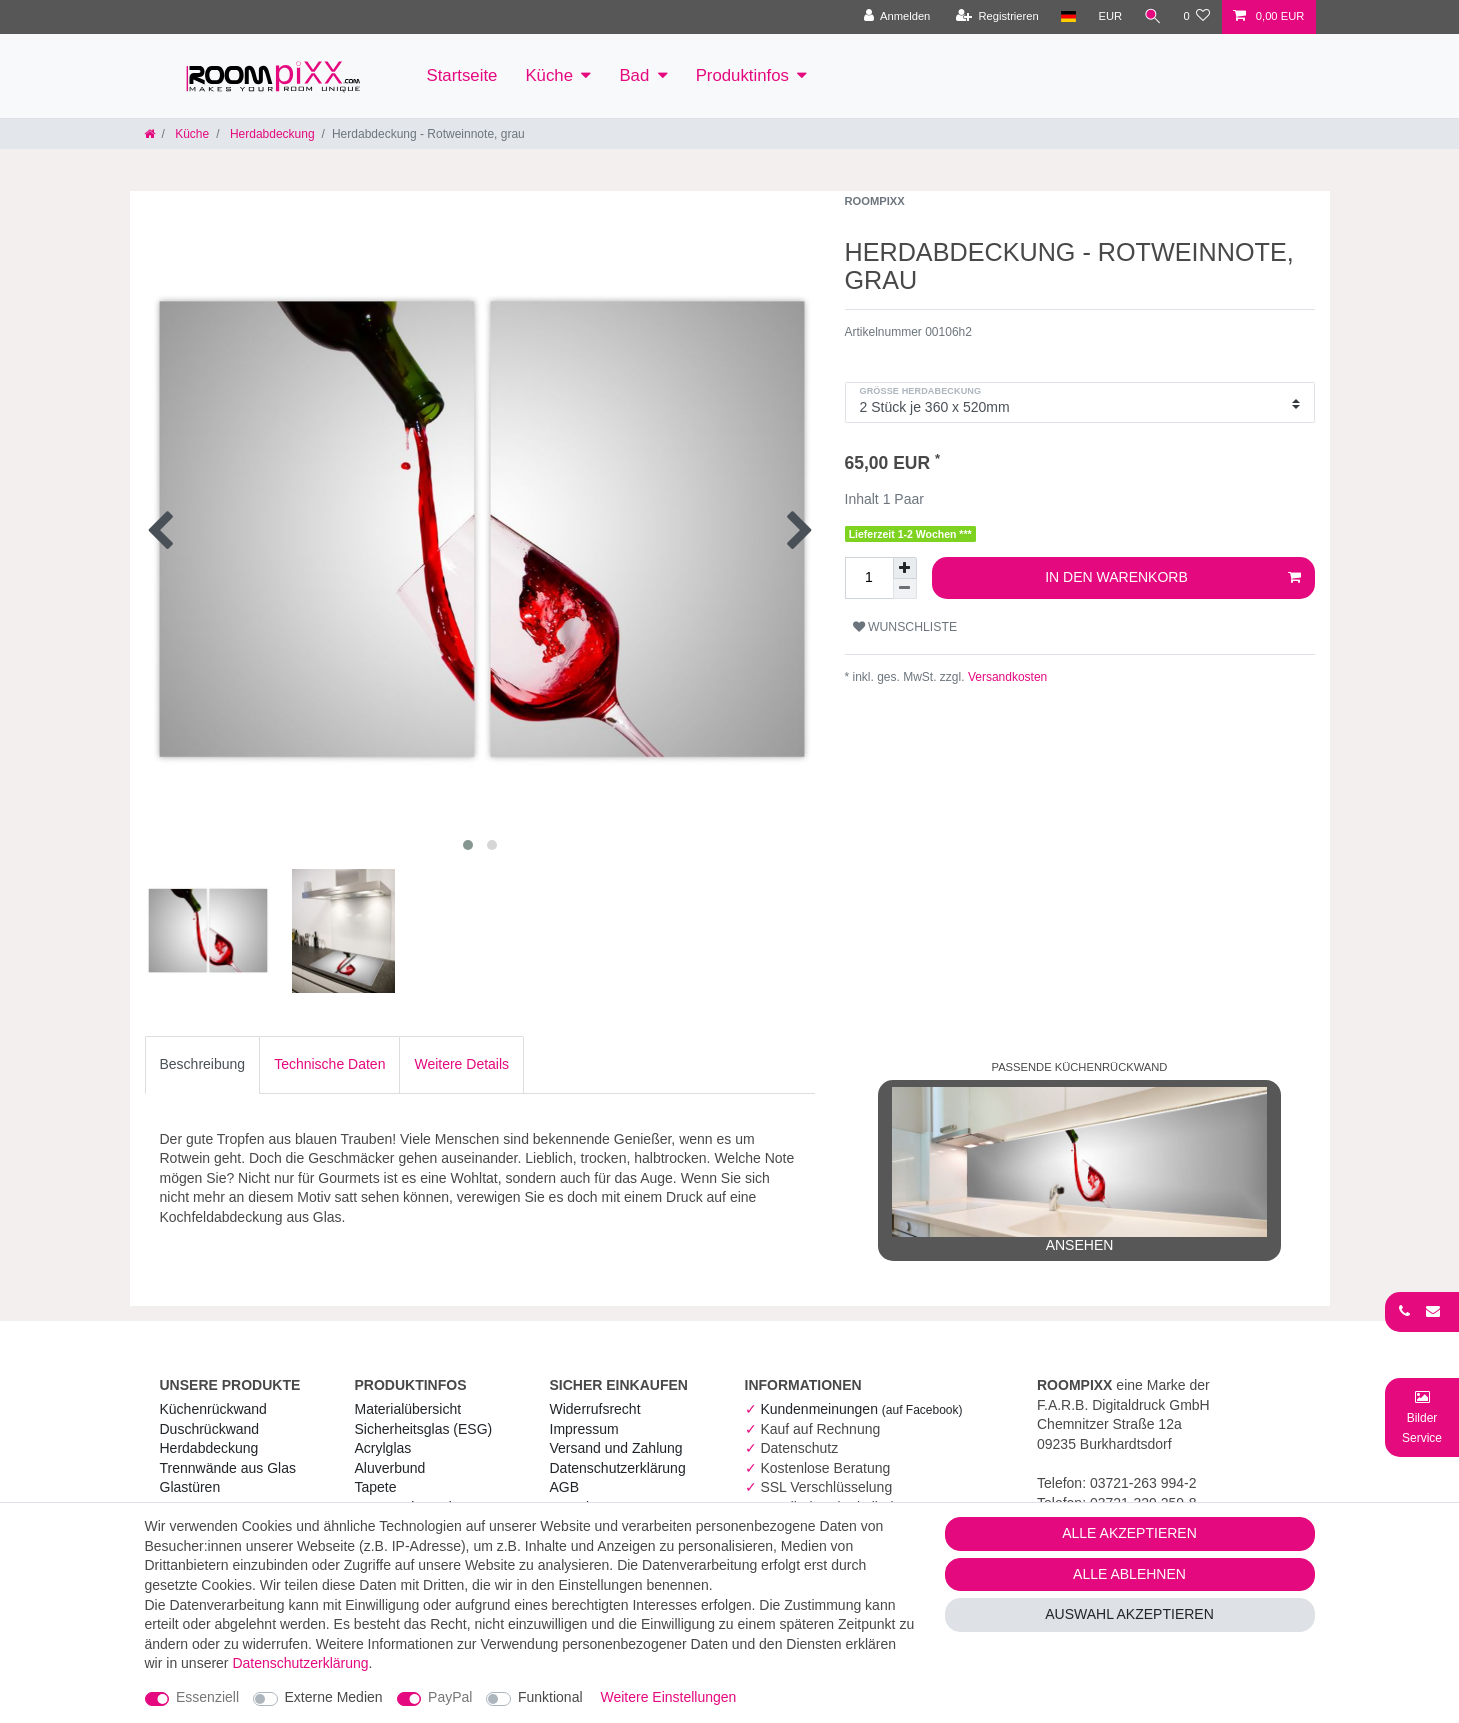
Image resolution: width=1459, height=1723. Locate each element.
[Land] (1067, 17)
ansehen (1079, 1170)
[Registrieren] (996, 17)
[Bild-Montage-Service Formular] (1422, 1416)
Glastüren (190, 1487)
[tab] (203, 1065)
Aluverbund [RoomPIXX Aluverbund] (390, 1468)
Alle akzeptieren (1129, 1533)
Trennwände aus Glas (228, 1468)
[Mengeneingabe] (869, 578)
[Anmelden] (896, 17)
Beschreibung (203, 1064)
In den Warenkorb (1172, 578)
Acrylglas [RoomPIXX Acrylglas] (383, 1448)
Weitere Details (461, 1064)
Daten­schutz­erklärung (618, 1468)
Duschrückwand (210, 1429)
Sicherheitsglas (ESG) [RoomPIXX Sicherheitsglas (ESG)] (424, 1429)
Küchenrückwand (213, 1409)
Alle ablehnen (1129, 1574)
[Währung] (1109, 17)
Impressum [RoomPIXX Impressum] (584, 1429)
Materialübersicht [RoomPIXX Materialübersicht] (408, 1409)
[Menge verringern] (905, 589)
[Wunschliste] (1196, 17)
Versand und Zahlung (616, 1448)
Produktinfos (742, 75)
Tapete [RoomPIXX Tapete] (376, 1487)
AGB (565, 1487)
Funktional (550, 1697)
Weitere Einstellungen (668, 1697)
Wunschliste (905, 627)
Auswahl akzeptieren (1129, 1614)
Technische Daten (329, 1064)
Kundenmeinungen (861, 1409)
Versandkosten (1006, 677)
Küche (549, 75)
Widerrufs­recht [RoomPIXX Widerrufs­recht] (595, 1409)
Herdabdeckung (271, 134)
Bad (634, 75)
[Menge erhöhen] (905, 567)
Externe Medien (334, 1697)
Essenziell (207, 1697)
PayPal (450, 1697)
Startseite (462, 75)
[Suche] (1152, 17)
